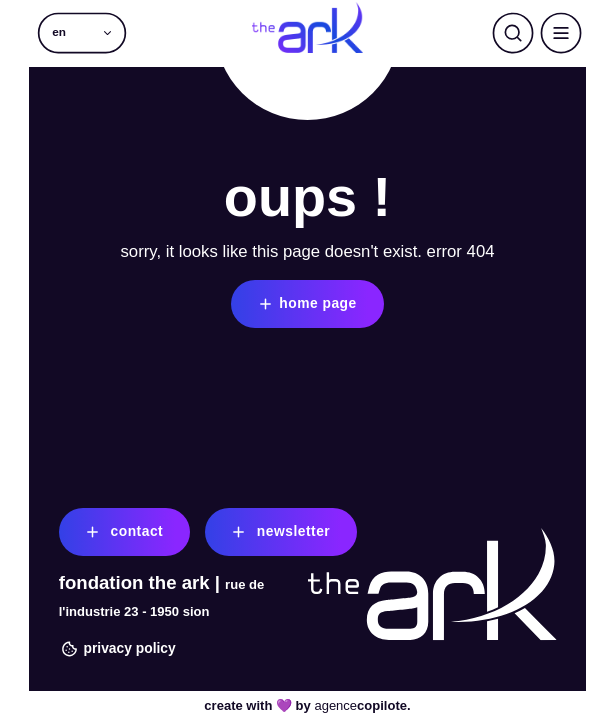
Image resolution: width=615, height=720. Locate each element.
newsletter (279, 532)
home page (306, 304)
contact (122, 532)
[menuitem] (82, 33)
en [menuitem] (59, 33)
